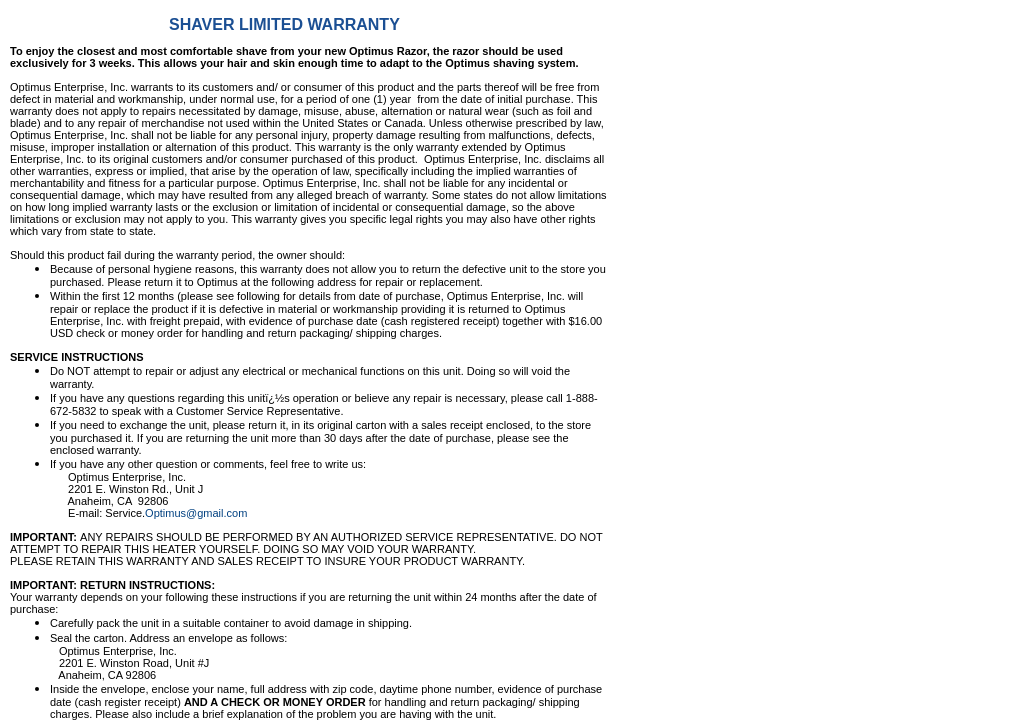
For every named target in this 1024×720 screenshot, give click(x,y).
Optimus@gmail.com (196, 513)
